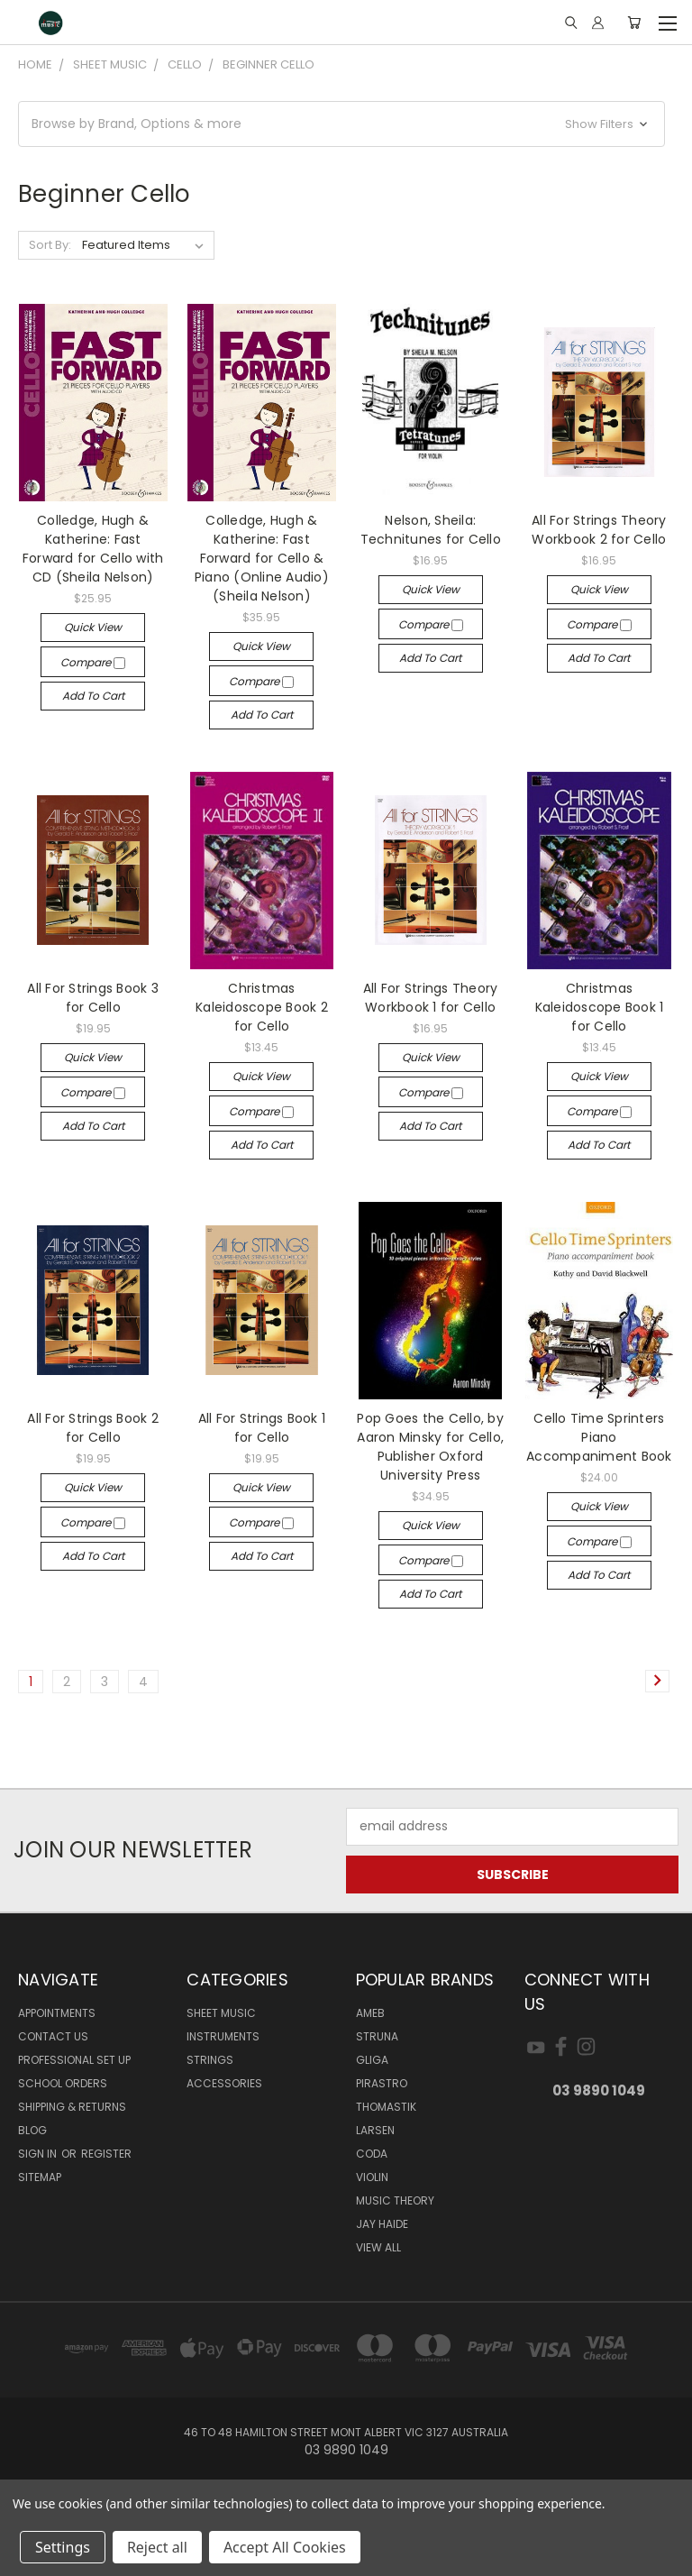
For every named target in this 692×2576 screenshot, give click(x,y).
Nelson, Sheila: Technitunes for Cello (430, 529)
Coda (371, 2153)
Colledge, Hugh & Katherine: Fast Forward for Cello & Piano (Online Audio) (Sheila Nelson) (262, 558)
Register (106, 2153)
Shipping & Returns (72, 2106)
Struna (377, 2036)
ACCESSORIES (224, 2083)
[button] (341, 124)
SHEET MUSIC (221, 2013)
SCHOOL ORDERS (62, 2083)
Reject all (157, 2547)
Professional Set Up (74, 2059)
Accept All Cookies (284, 2547)
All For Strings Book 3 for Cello (93, 997)
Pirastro (381, 2083)
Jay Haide (382, 2224)
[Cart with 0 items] (633, 22)
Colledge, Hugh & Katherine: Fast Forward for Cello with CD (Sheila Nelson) (93, 548)
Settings (62, 2547)
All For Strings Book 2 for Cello (93, 1427)
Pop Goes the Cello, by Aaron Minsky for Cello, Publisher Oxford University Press (430, 1446)
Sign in (38, 2153)
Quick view (93, 627)
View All (378, 2247)
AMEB (370, 2013)
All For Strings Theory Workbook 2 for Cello (599, 529)
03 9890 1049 (598, 2090)
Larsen (375, 2130)
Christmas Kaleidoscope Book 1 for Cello (599, 1007)
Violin (372, 2177)
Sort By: (50, 244)
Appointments (57, 2013)
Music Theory (395, 2200)
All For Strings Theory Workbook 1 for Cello (430, 997)
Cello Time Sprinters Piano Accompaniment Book (599, 1437)
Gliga (372, 2059)
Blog (32, 2130)
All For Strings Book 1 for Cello (262, 1427)
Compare (92, 662)
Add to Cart (93, 695)
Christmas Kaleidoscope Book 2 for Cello (262, 1007)
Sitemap (39, 2177)
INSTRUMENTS (223, 2036)
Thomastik (386, 2106)
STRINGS (210, 2059)
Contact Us (53, 2036)
